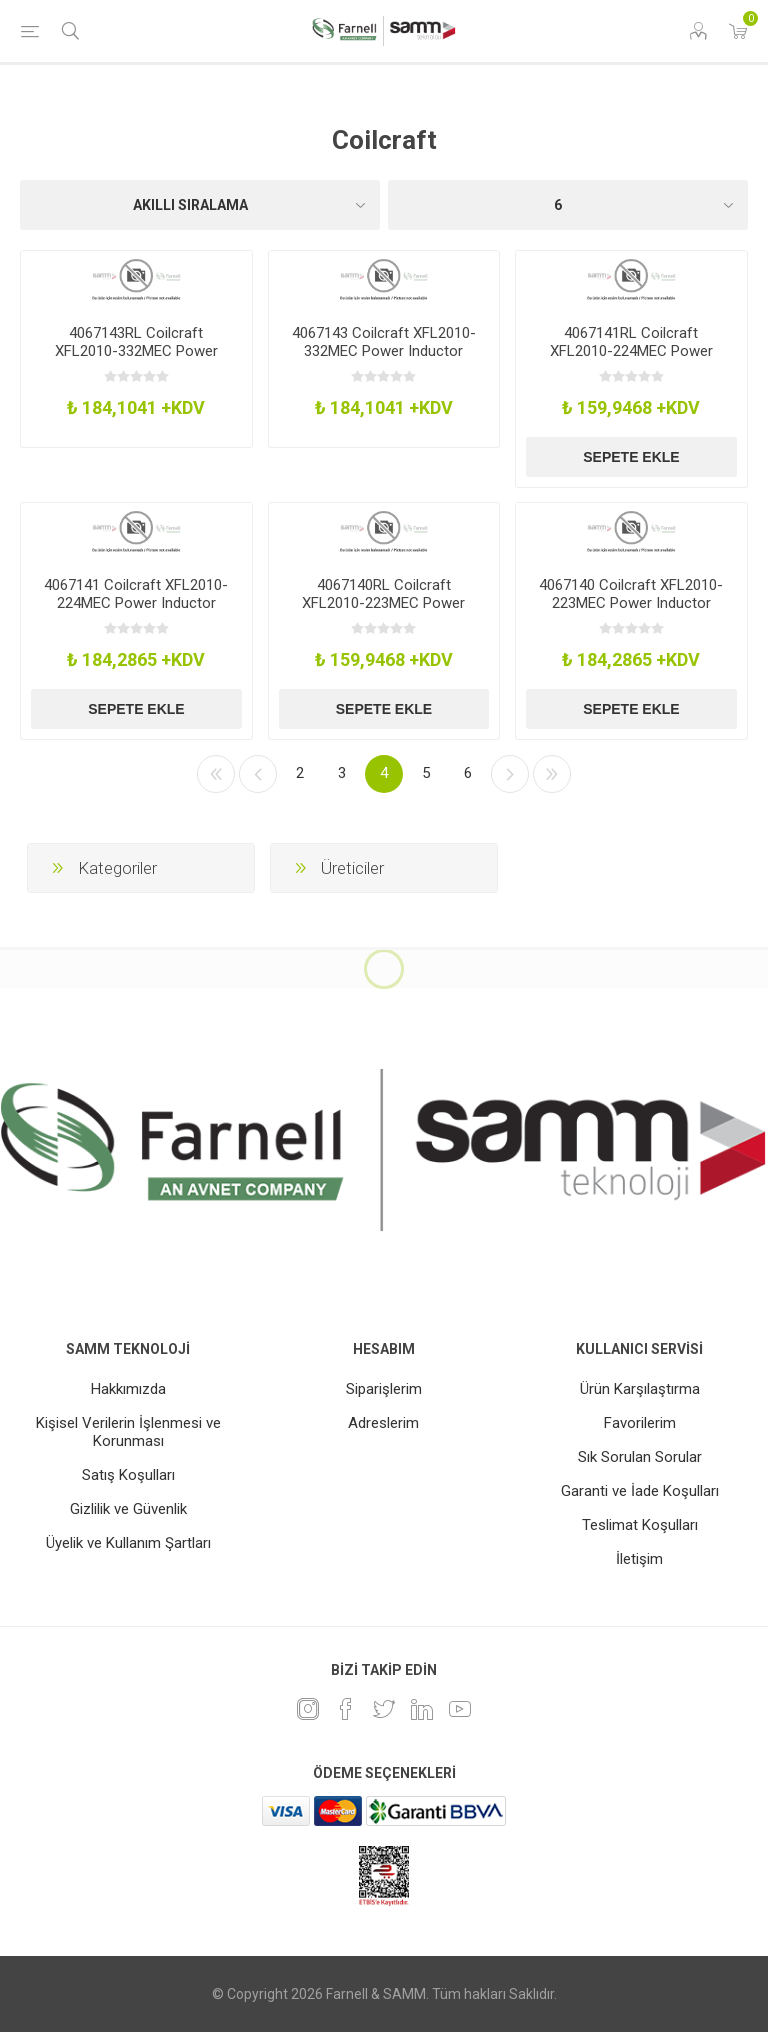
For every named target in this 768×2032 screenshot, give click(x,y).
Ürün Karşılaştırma (640, 1389)
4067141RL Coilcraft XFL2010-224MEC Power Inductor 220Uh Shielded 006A (631, 360)
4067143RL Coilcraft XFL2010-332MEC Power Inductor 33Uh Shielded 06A (136, 351)
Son (552, 774)
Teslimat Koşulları (640, 1525)
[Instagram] (308, 1709)
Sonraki (510, 774)
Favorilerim (640, 1423)
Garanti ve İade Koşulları (640, 1491)
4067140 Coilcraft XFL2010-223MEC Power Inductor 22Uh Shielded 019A (631, 603)
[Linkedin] (422, 1709)
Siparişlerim (384, 1389)
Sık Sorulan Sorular (640, 1457)
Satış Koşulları (128, 1475)
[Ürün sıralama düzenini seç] (200, 205)
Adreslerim (383, 1423)
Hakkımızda (128, 1389)
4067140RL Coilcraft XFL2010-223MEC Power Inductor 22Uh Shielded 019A (383, 603)
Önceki (258, 774)
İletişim (639, 1559)
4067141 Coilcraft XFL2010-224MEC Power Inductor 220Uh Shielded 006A (136, 603)
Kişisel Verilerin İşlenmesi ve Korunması (128, 1432)
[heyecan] (384, 1709)
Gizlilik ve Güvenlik (128, 1509)
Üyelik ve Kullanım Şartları (128, 1543)
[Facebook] (346, 1709)
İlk (216, 774)
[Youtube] (460, 1709)
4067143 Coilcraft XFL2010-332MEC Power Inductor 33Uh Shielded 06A (384, 351)
